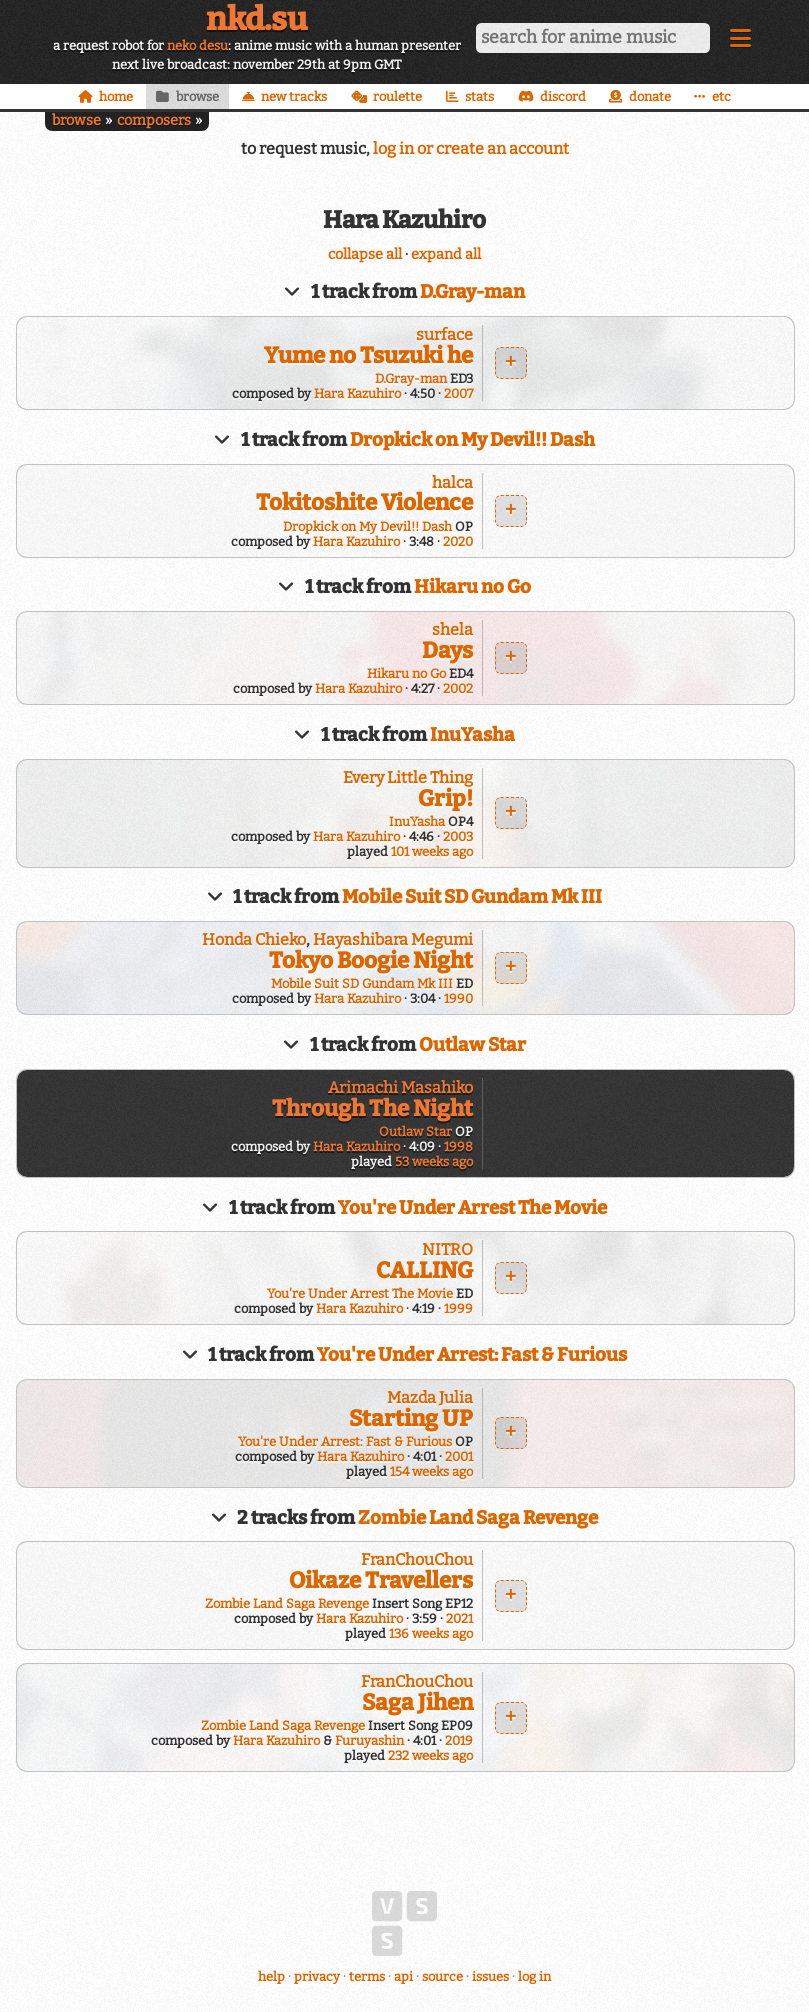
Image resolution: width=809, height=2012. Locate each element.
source (442, 1976)
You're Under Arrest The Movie (472, 1208)
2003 (458, 836)
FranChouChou (417, 1559)
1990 (458, 998)
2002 (458, 688)
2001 (459, 1456)
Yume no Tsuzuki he (368, 355)
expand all (446, 254)
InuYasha (472, 735)
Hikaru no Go (472, 587)
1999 (458, 1308)
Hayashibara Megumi (393, 939)
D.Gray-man (472, 292)
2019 (459, 1740)
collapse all (365, 254)
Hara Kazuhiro (357, 393)
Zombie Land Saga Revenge (478, 1518)
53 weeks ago (434, 1161)
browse (76, 120)
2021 (459, 1618)
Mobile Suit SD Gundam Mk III (472, 897)
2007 (458, 393)
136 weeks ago (431, 1633)
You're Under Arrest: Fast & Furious (472, 1355)
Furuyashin (369, 1740)
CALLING (424, 1270)
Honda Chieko (254, 939)
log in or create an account (471, 148)
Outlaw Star (472, 1045)
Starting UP (411, 1418)
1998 (458, 1146)
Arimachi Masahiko (400, 1087)
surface (444, 334)
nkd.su (256, 19)
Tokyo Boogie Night (371, 960)
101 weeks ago (432, 851)
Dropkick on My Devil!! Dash (472, 440)
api (403, 1976)
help (271, 1976)
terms (367, 1976)
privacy (317, 1976)
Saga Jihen (417, 1702)
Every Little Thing (408, 777)
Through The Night (372, 1108)
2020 (458, 541)
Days (447, 650)
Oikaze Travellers (381, 1580)
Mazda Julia (430, 1397)
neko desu (197, 45)
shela (452, 629)
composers (154, 120)
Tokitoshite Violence (364, 502)
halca (452, 482)
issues (490, 1976)
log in (534, 1976)
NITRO (447, 1249)
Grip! (445, 798)
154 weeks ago (431, 1471)
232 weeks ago (430, 1755)
